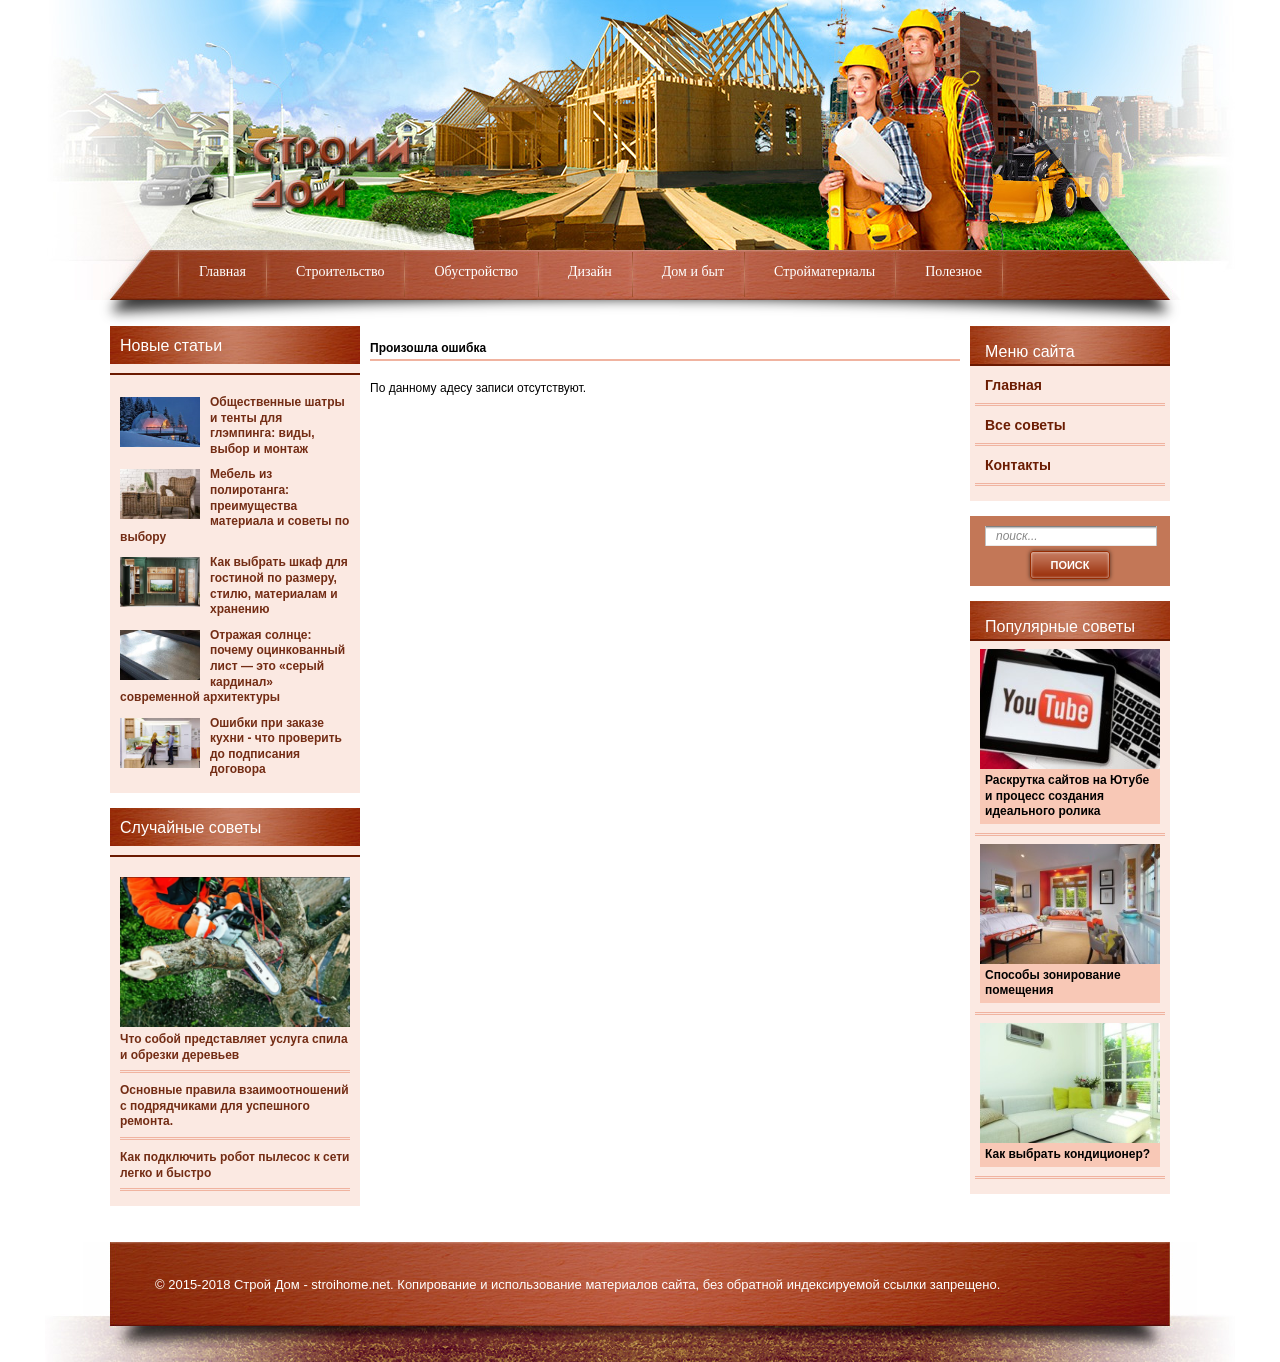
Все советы (1025, 425)
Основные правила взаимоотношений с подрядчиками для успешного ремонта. (234, 1105)
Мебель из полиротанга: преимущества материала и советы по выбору (234, 505)
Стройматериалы (824, 271)
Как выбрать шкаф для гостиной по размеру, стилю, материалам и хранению (279, 585)
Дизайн (590, 271)
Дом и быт (693, 271)
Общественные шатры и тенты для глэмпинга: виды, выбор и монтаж (277, 425)
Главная (222, 271)
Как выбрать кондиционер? (1067, 1154)
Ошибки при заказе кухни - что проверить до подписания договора (276, 746)
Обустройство (476, 271)
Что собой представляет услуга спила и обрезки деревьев (234, 1047)
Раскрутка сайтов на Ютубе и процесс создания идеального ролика (1067, 795)
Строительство (340, 271)
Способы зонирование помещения (1053, 983)
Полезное (953, 271)
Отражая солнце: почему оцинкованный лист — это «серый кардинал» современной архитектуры (232, 666)
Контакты (1018, 465)
